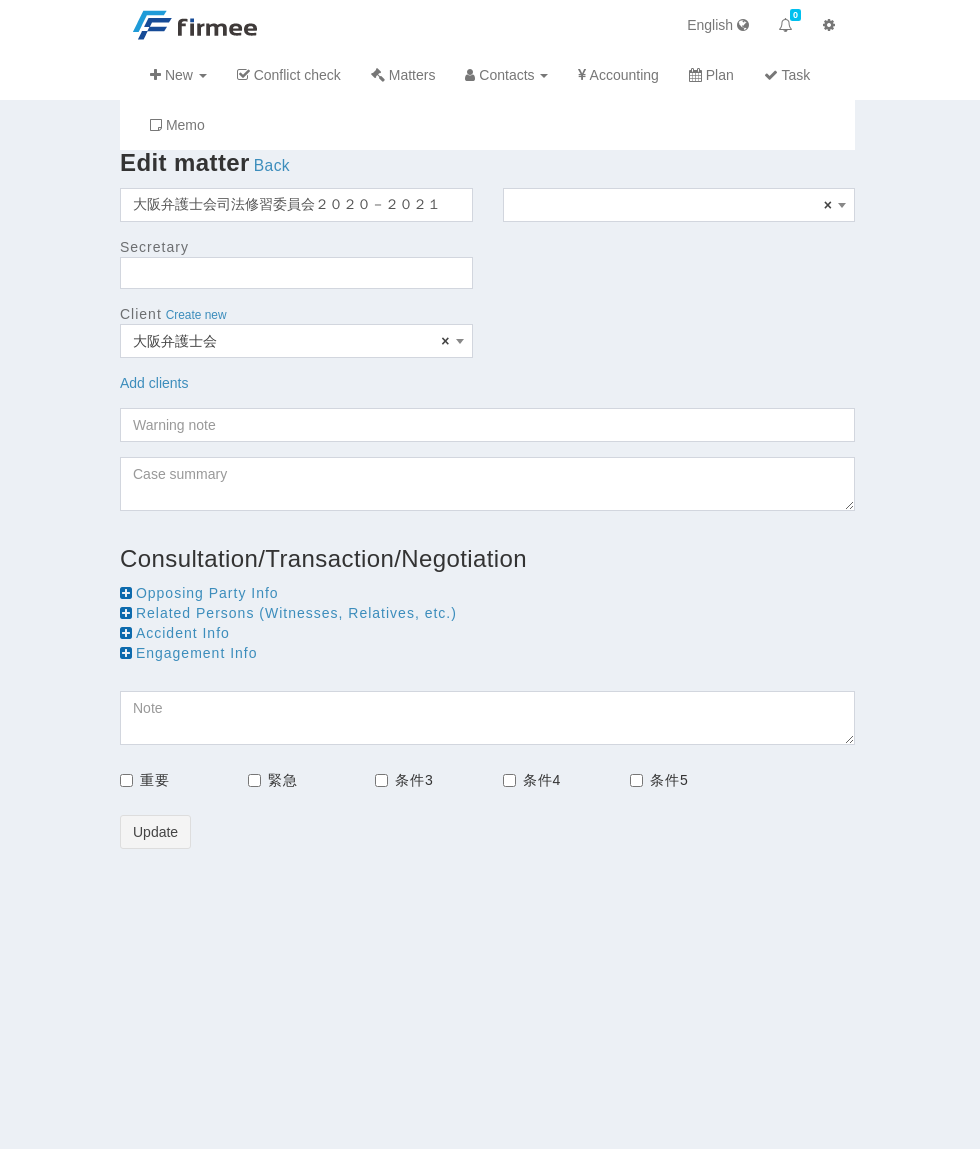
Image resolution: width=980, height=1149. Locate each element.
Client (141, 314)
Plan (711, 75)
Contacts (506, 75)
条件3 (404, 780)
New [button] (178, 75)
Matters (403, 75)
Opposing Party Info (207, 593)
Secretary (154, 247)
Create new (196, 315)
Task (787, 75)
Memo (177, 125)
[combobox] (679, 205)
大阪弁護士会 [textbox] (291, 341)
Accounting (618, 75)
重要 (145, 780)
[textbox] (679, 205)
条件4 (532, 780)
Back (272, 165)
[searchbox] (131, 273)
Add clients (154, 383)
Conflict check (289, 75)
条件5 (659, 780)
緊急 (273, 780)
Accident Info (183, 633)
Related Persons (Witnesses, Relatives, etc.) (296, 613)
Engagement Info (197, 653)
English (718, 25)
